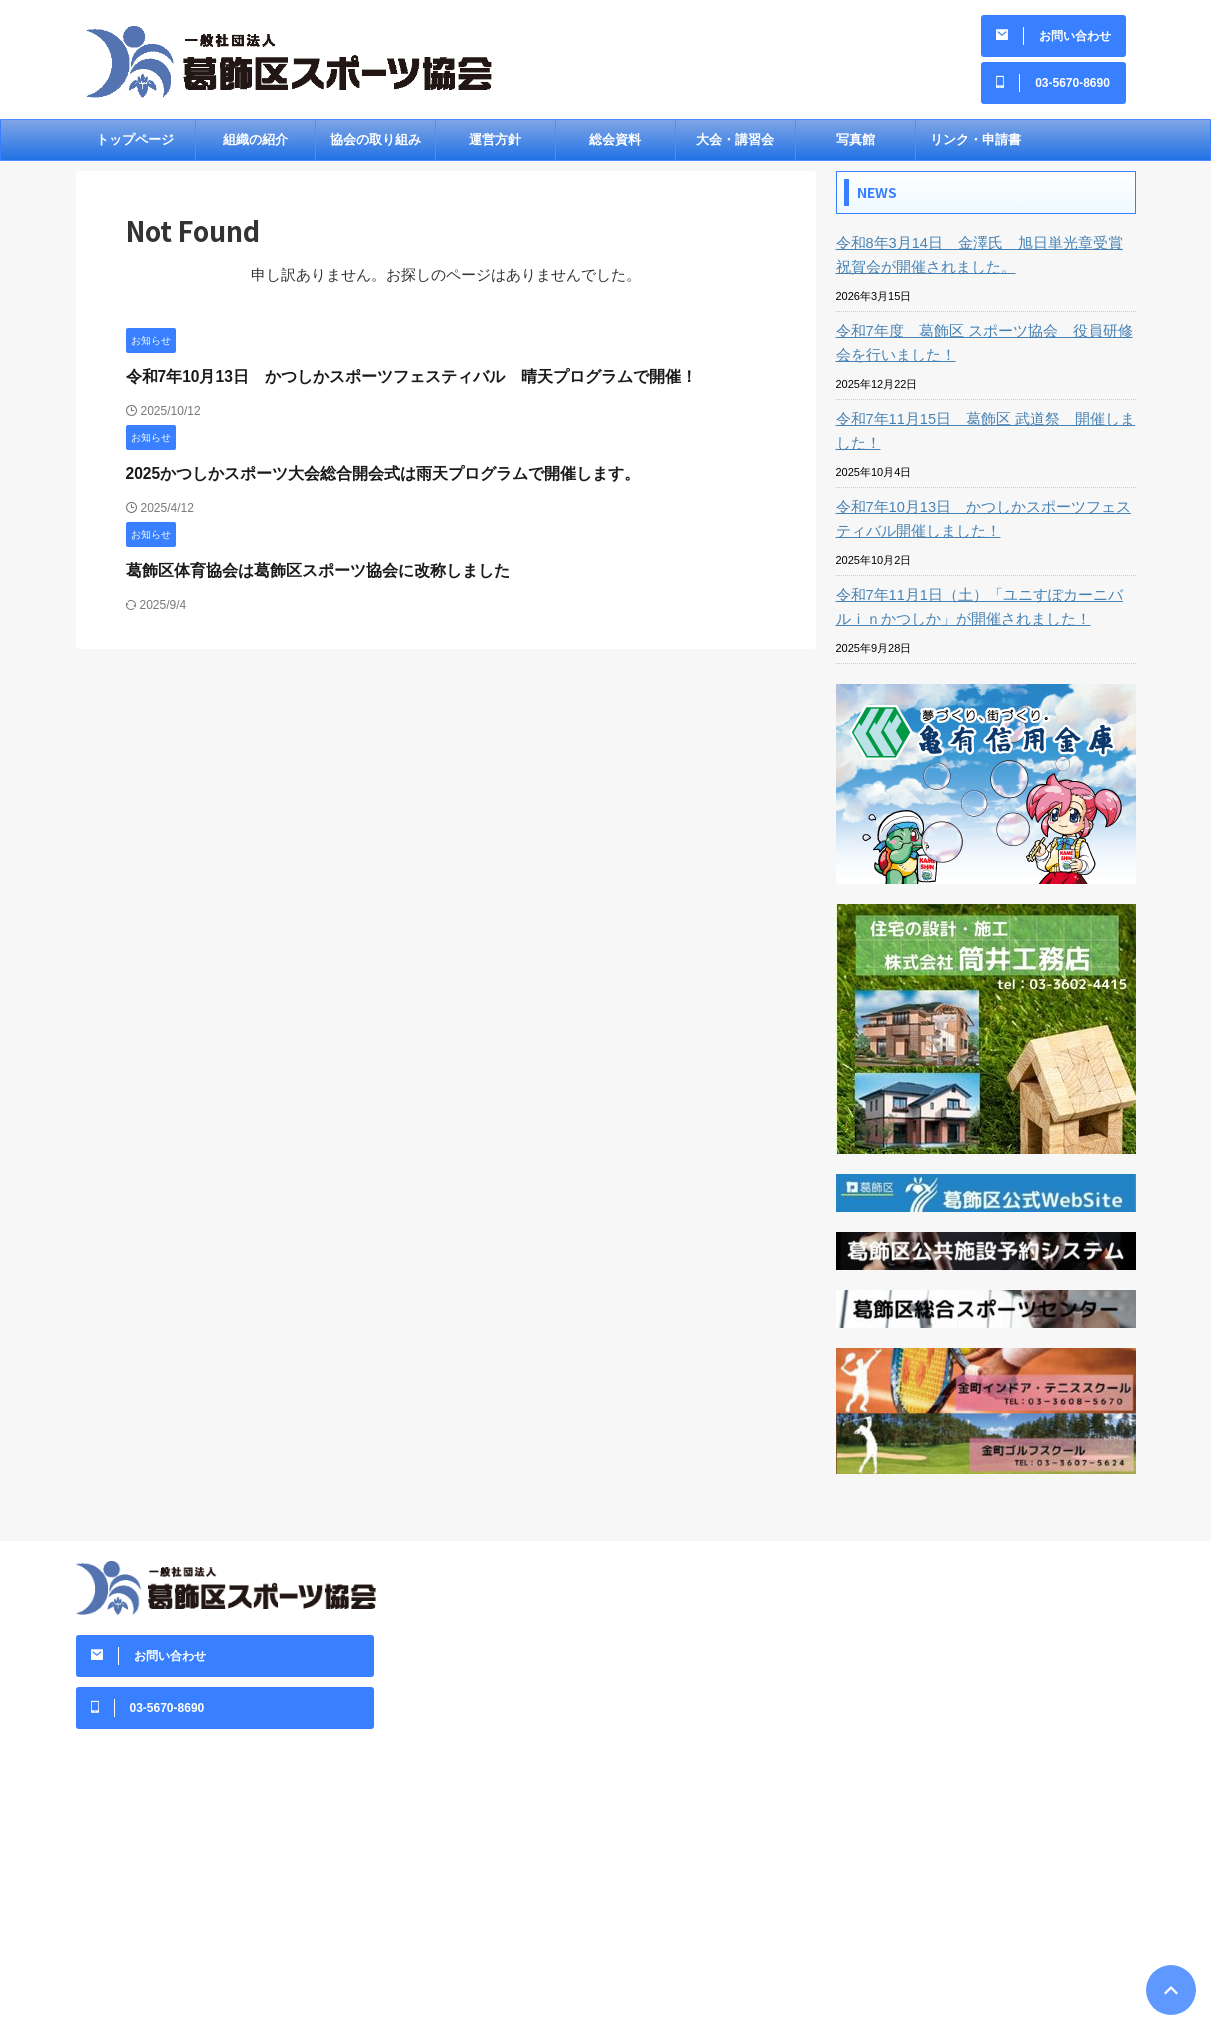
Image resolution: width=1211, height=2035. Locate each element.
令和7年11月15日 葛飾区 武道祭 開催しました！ (983, 438)
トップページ (135, 146)
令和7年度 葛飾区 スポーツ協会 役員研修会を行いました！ (982, 350)
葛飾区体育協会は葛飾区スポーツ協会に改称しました (306, 577)
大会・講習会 (735, 146)
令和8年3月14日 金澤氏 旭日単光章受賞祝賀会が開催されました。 (984, 262)
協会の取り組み (375, 146)
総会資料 (615, 146)
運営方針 (495, 146)
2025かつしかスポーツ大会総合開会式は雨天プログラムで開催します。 (367, 480)
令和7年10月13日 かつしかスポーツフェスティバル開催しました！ (981, 526)
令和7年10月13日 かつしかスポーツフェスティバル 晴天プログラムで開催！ (394, 383)
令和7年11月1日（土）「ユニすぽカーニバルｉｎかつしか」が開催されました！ (984, 614)
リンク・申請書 (975, 146)
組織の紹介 (255, 146)
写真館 (855, 146)
